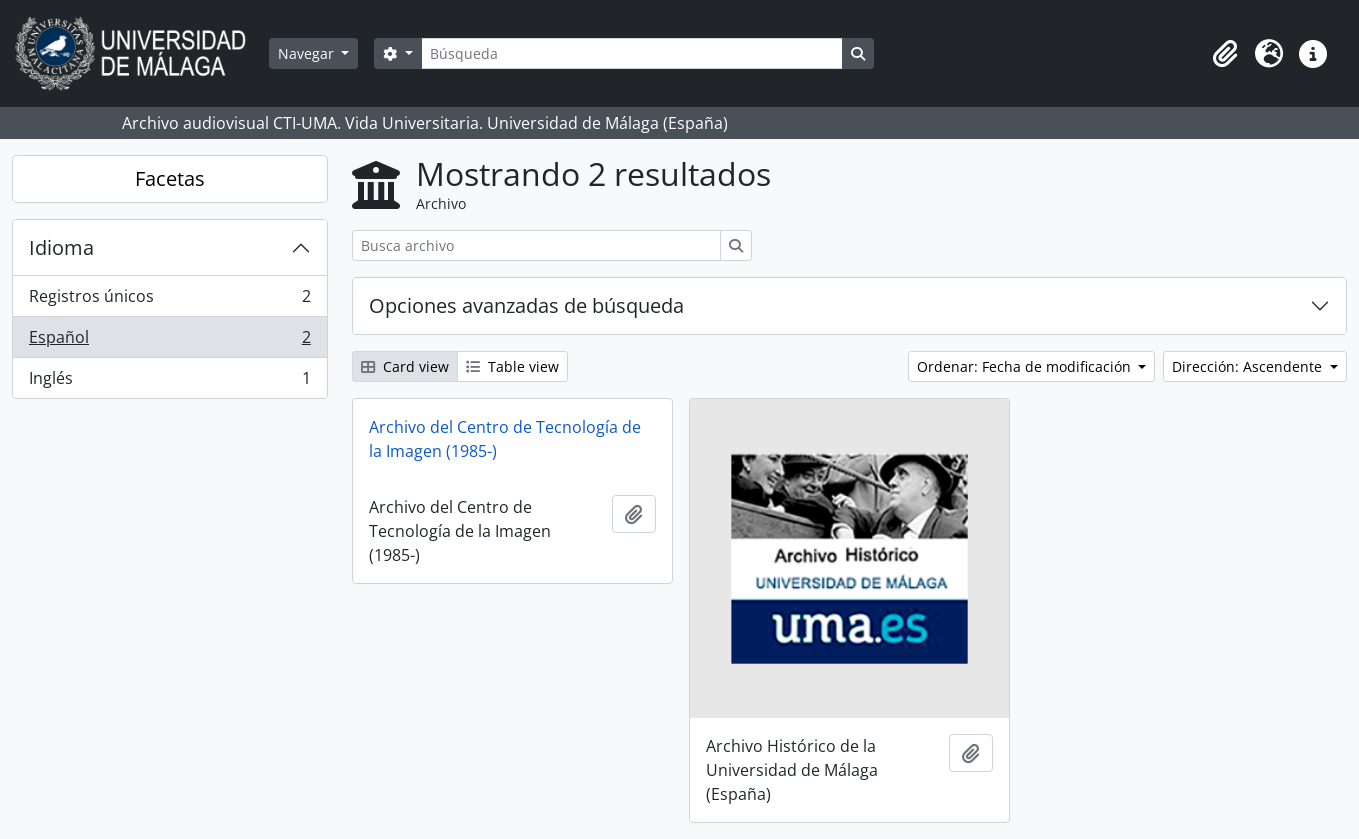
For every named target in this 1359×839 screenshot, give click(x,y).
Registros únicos (169, 300)
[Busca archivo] (536, 245)
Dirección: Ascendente (1249, 366)
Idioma (61, 247)
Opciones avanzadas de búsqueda (526, 305)
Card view (405, 366)
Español (169, 341)
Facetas (170, 178)
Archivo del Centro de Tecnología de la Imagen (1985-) (505, 439)
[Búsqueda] (632, 53)
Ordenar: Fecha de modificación (1026, 366)
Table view (512, 366)
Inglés (169, 382)
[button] (1225, 54)
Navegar (308, 53)
